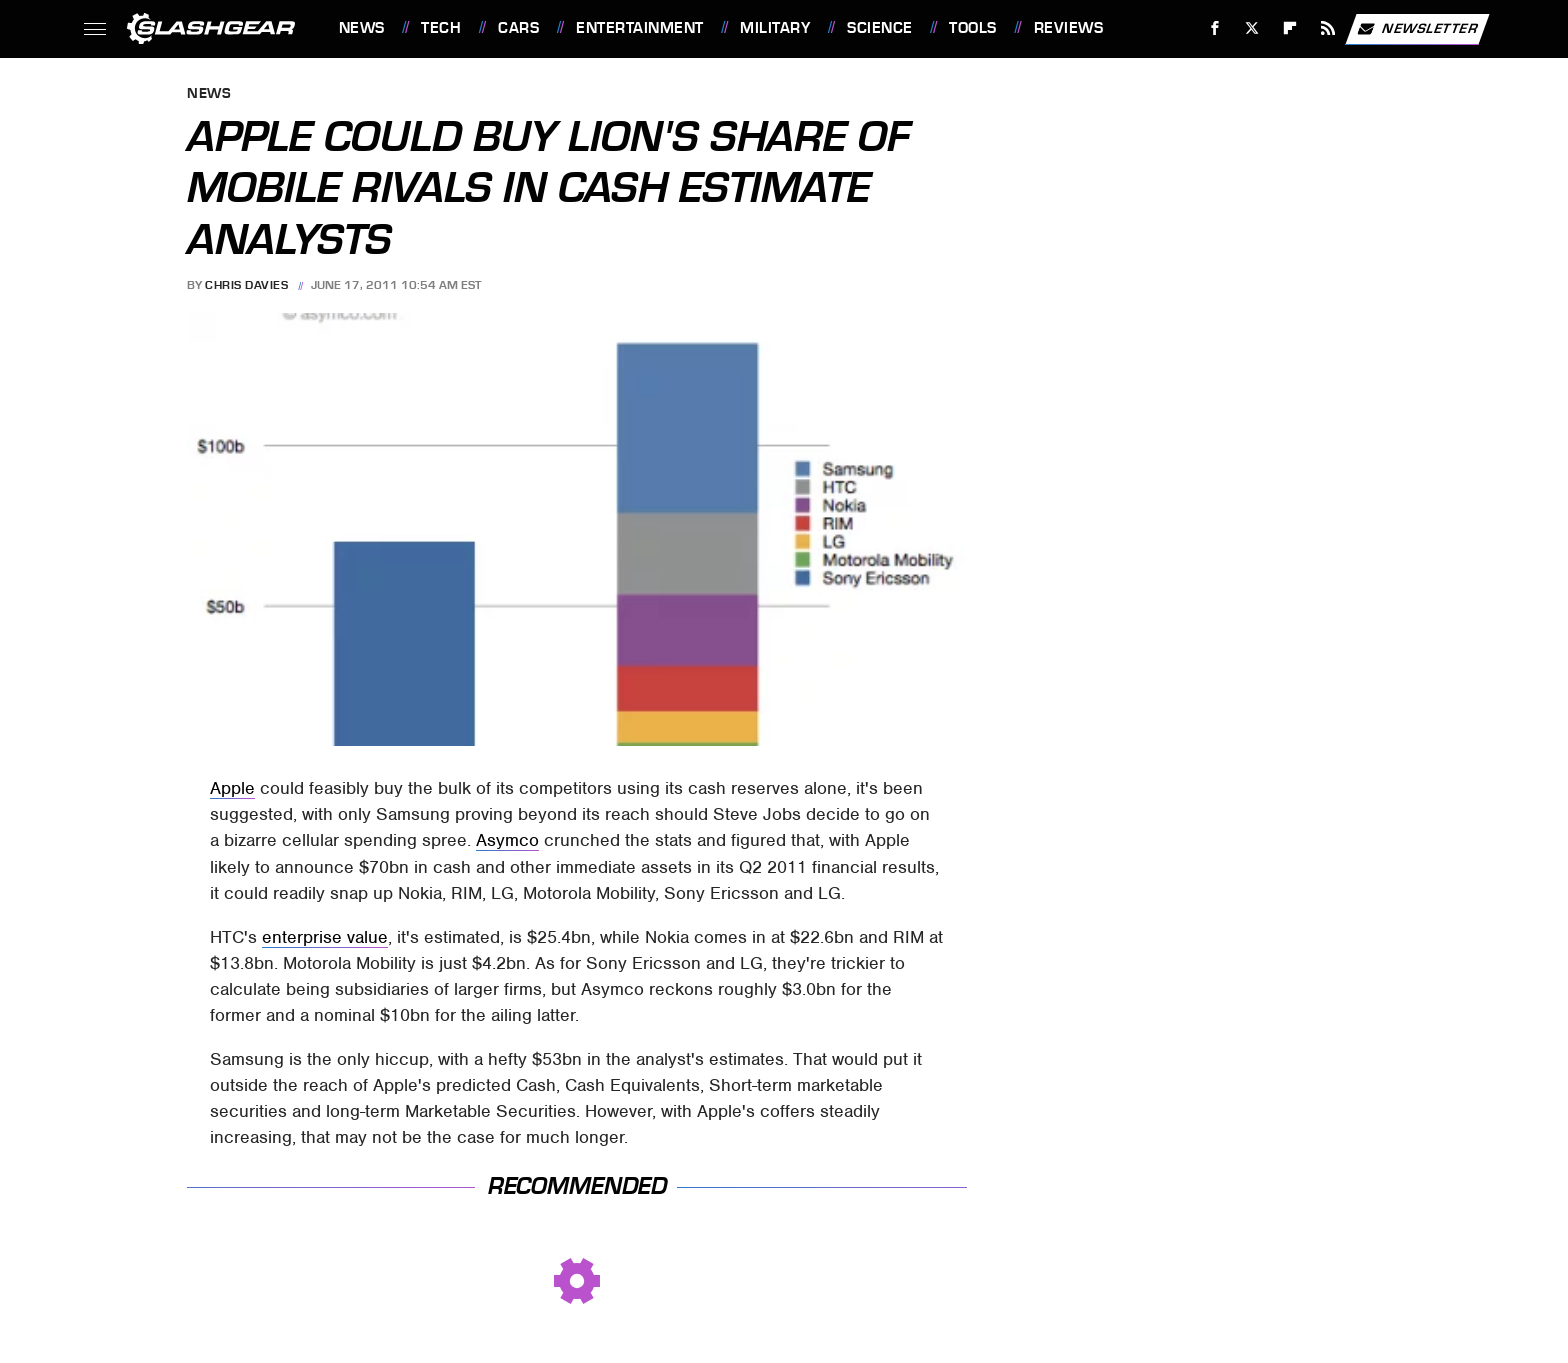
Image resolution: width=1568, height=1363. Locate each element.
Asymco (507, 840)
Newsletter (1417, 29)
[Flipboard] (1290, 28)
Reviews (1069, 28)
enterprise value (325, 937)
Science (880, 28)
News (362, 28)
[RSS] (1327, 28)
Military (775, 28)
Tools (973, 28)
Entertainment (640, 28)
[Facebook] (1214, 28)
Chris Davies (246, 285)
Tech (441, 28)
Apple (232, 788)
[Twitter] (1252, 28)
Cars (518, 28)
